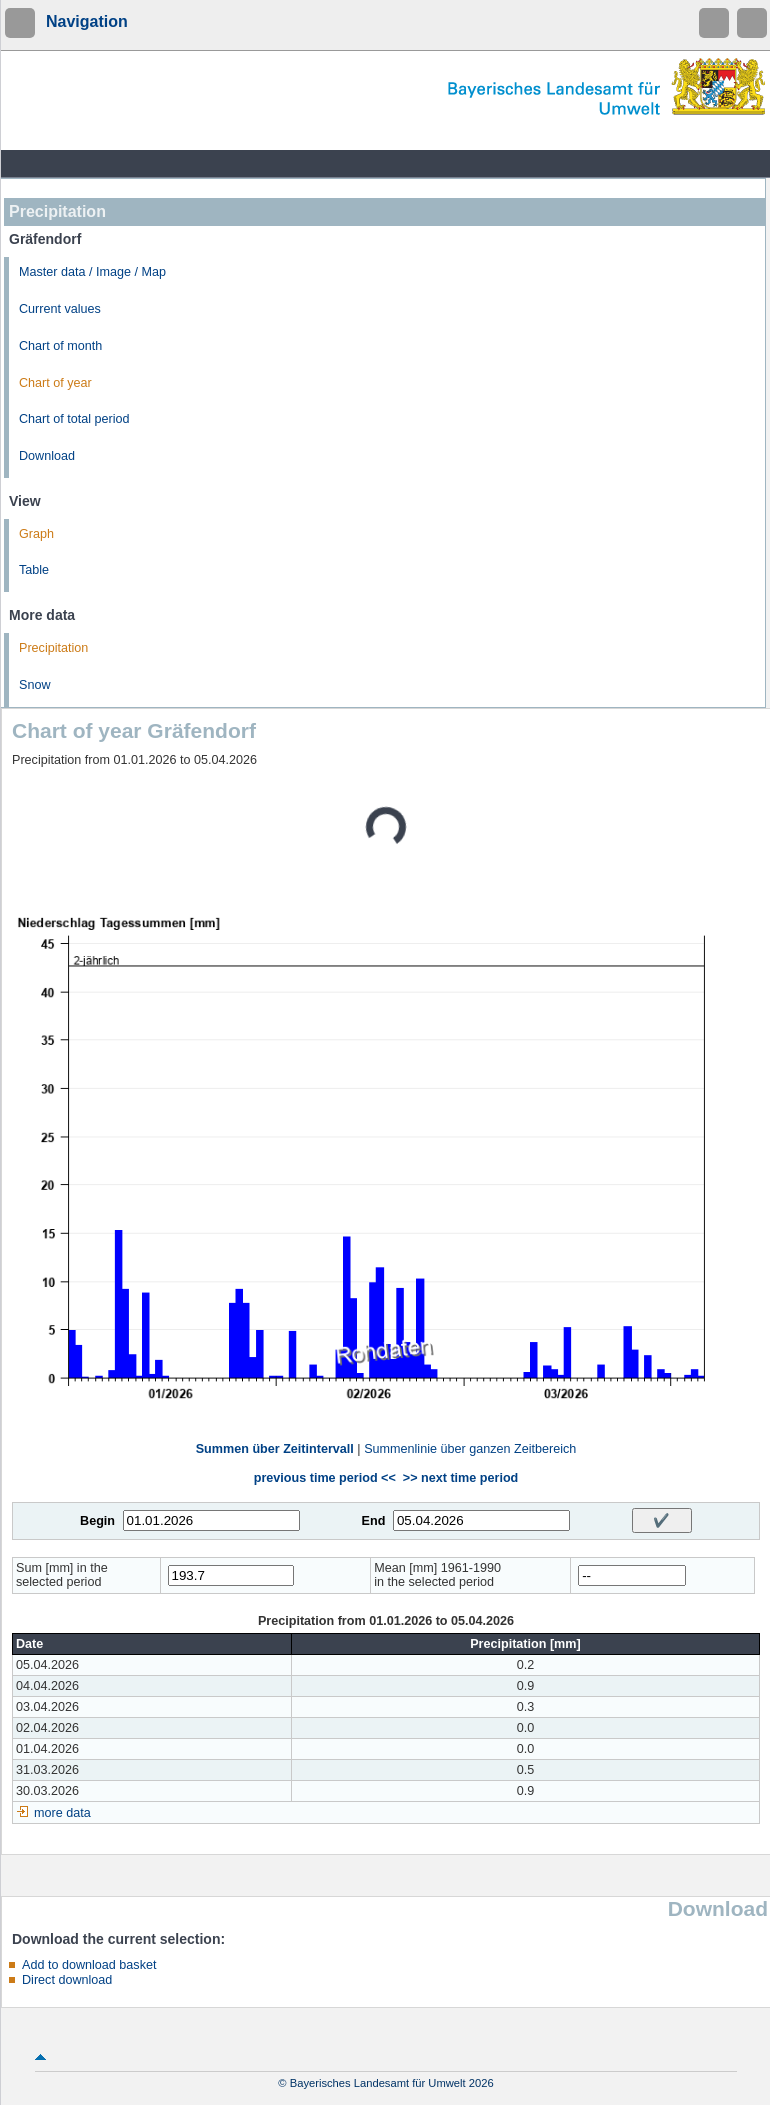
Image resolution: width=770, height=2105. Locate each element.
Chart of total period (74, 419)
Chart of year (55, 383)
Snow (35, 685)
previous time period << (325, 1478)
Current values (60, 309)
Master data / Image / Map (92, 272)
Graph (36, 534)
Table (34, 570)
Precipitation (53, 648)
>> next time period (460, 1478)
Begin (97, 1521)
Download (47, 456)
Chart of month (60, 346)
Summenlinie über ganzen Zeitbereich (470, 1449)
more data (62, 1813)
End (374, 1521)
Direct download (67, 1980)
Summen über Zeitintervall (275, 1449)
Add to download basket (89, 1965)
